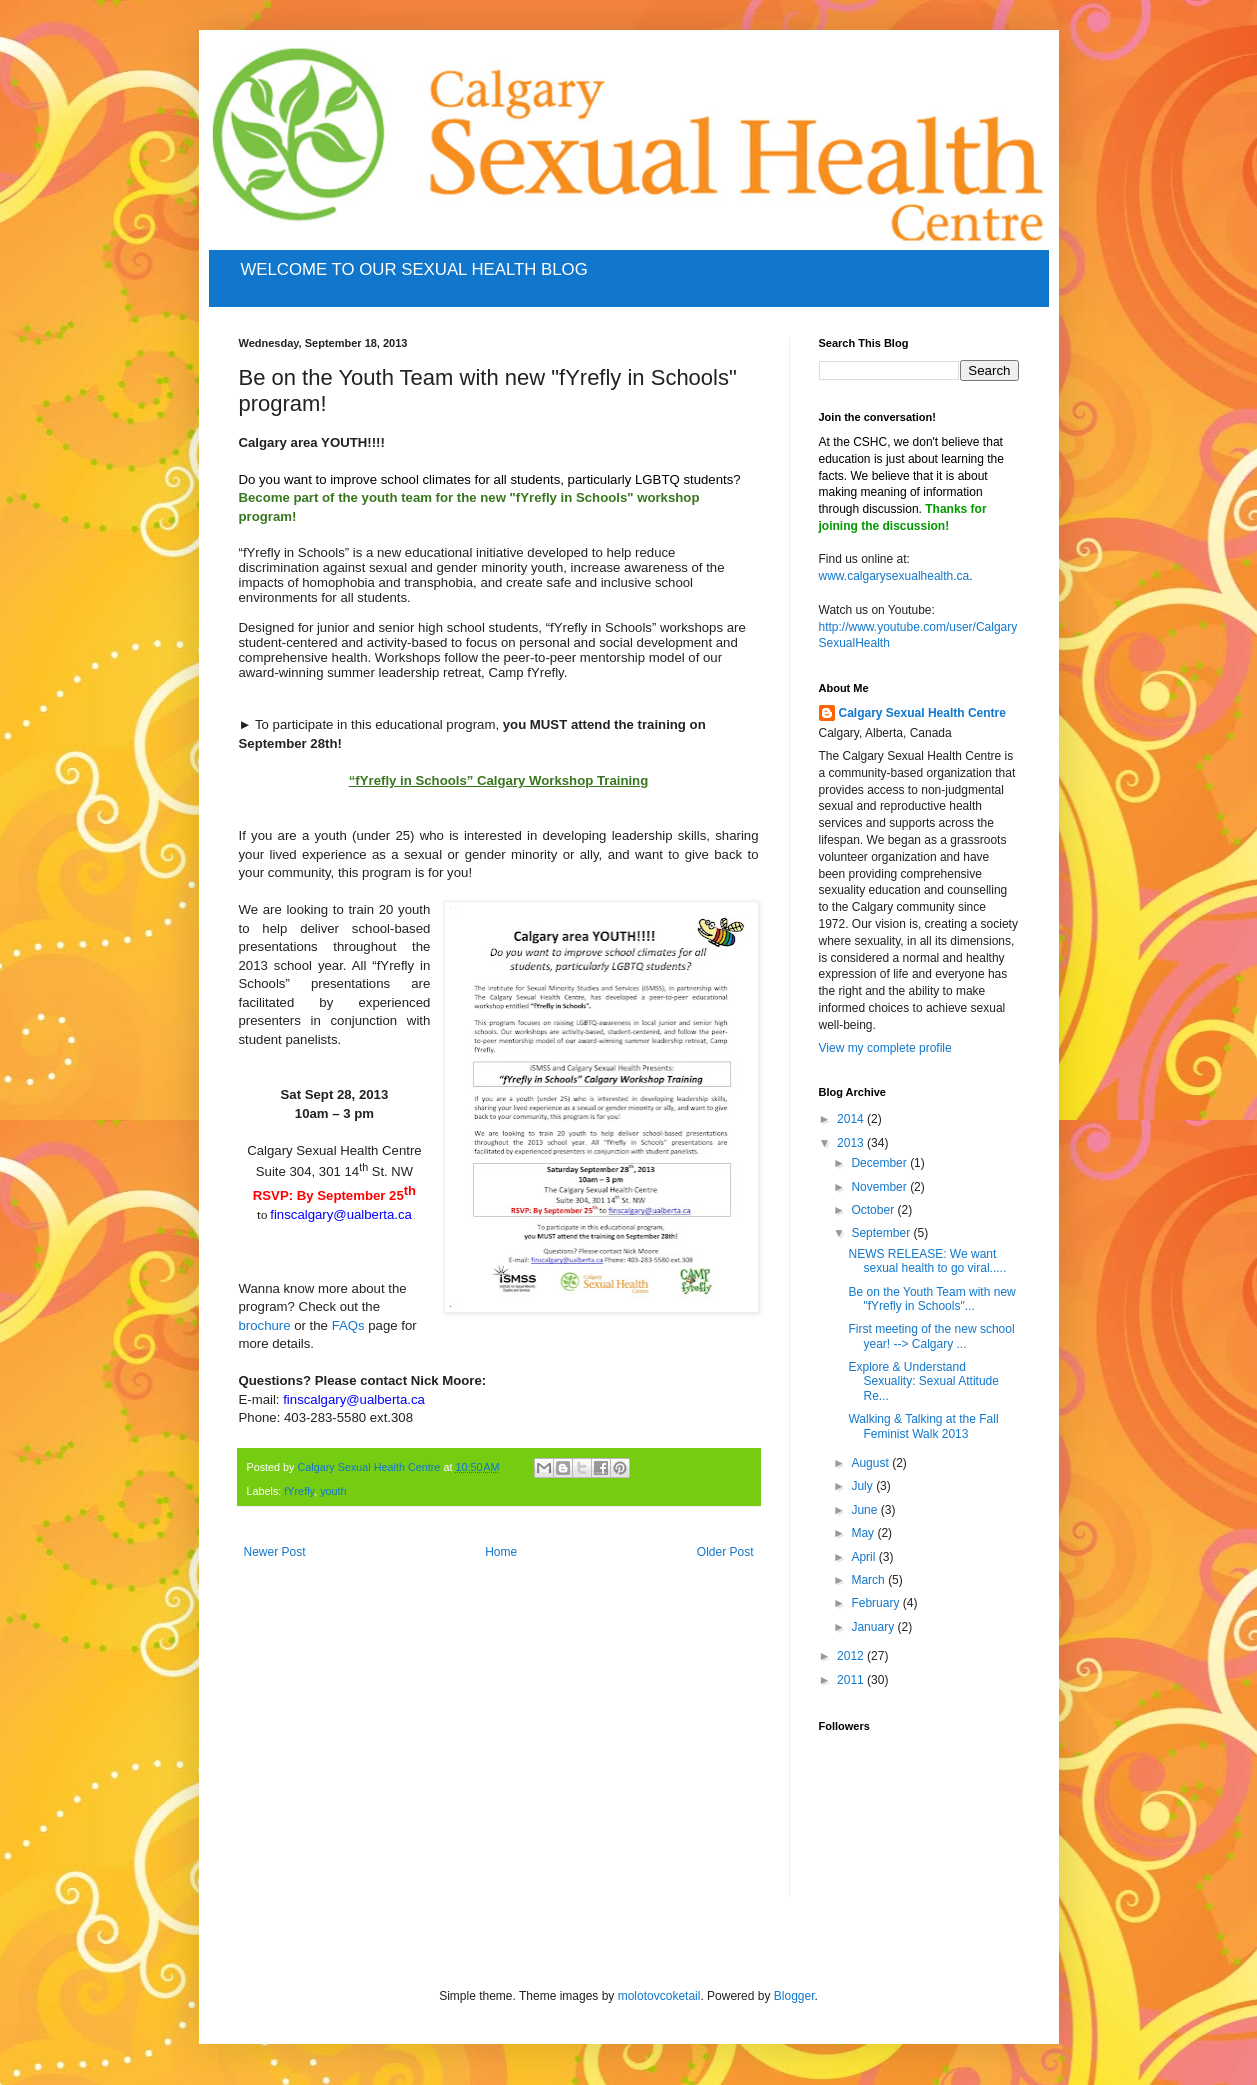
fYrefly (299, 1491)
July (863, 1486)
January (874, 1627)
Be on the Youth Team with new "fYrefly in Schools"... (931, 1299)
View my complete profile (885, 1048)
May (864, 1533)
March (869, 1580)
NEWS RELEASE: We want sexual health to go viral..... (927, 1261)
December (880, 1163)
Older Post (725, 1552)
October (874, 1210)
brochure (265, 1325)
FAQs (348, 1325)
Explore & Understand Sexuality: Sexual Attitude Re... (923, 1381)
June (865, 1510)
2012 (852, 1656)
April (864, 1557)
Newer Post (275, 1552)
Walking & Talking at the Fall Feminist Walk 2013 (923, 1426)
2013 (852, 1143)
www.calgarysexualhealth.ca (894, 576)
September (882, 1233)
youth (333, 1491)
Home (501, 1552)
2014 (852, 1119)
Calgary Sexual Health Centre (922, 713)
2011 (852, 1680)
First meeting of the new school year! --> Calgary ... (931, 1336)
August (871, 1463)
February (876, 1603)
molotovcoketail (659, 1996)
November (880, 1187)
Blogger (794, 1996)
